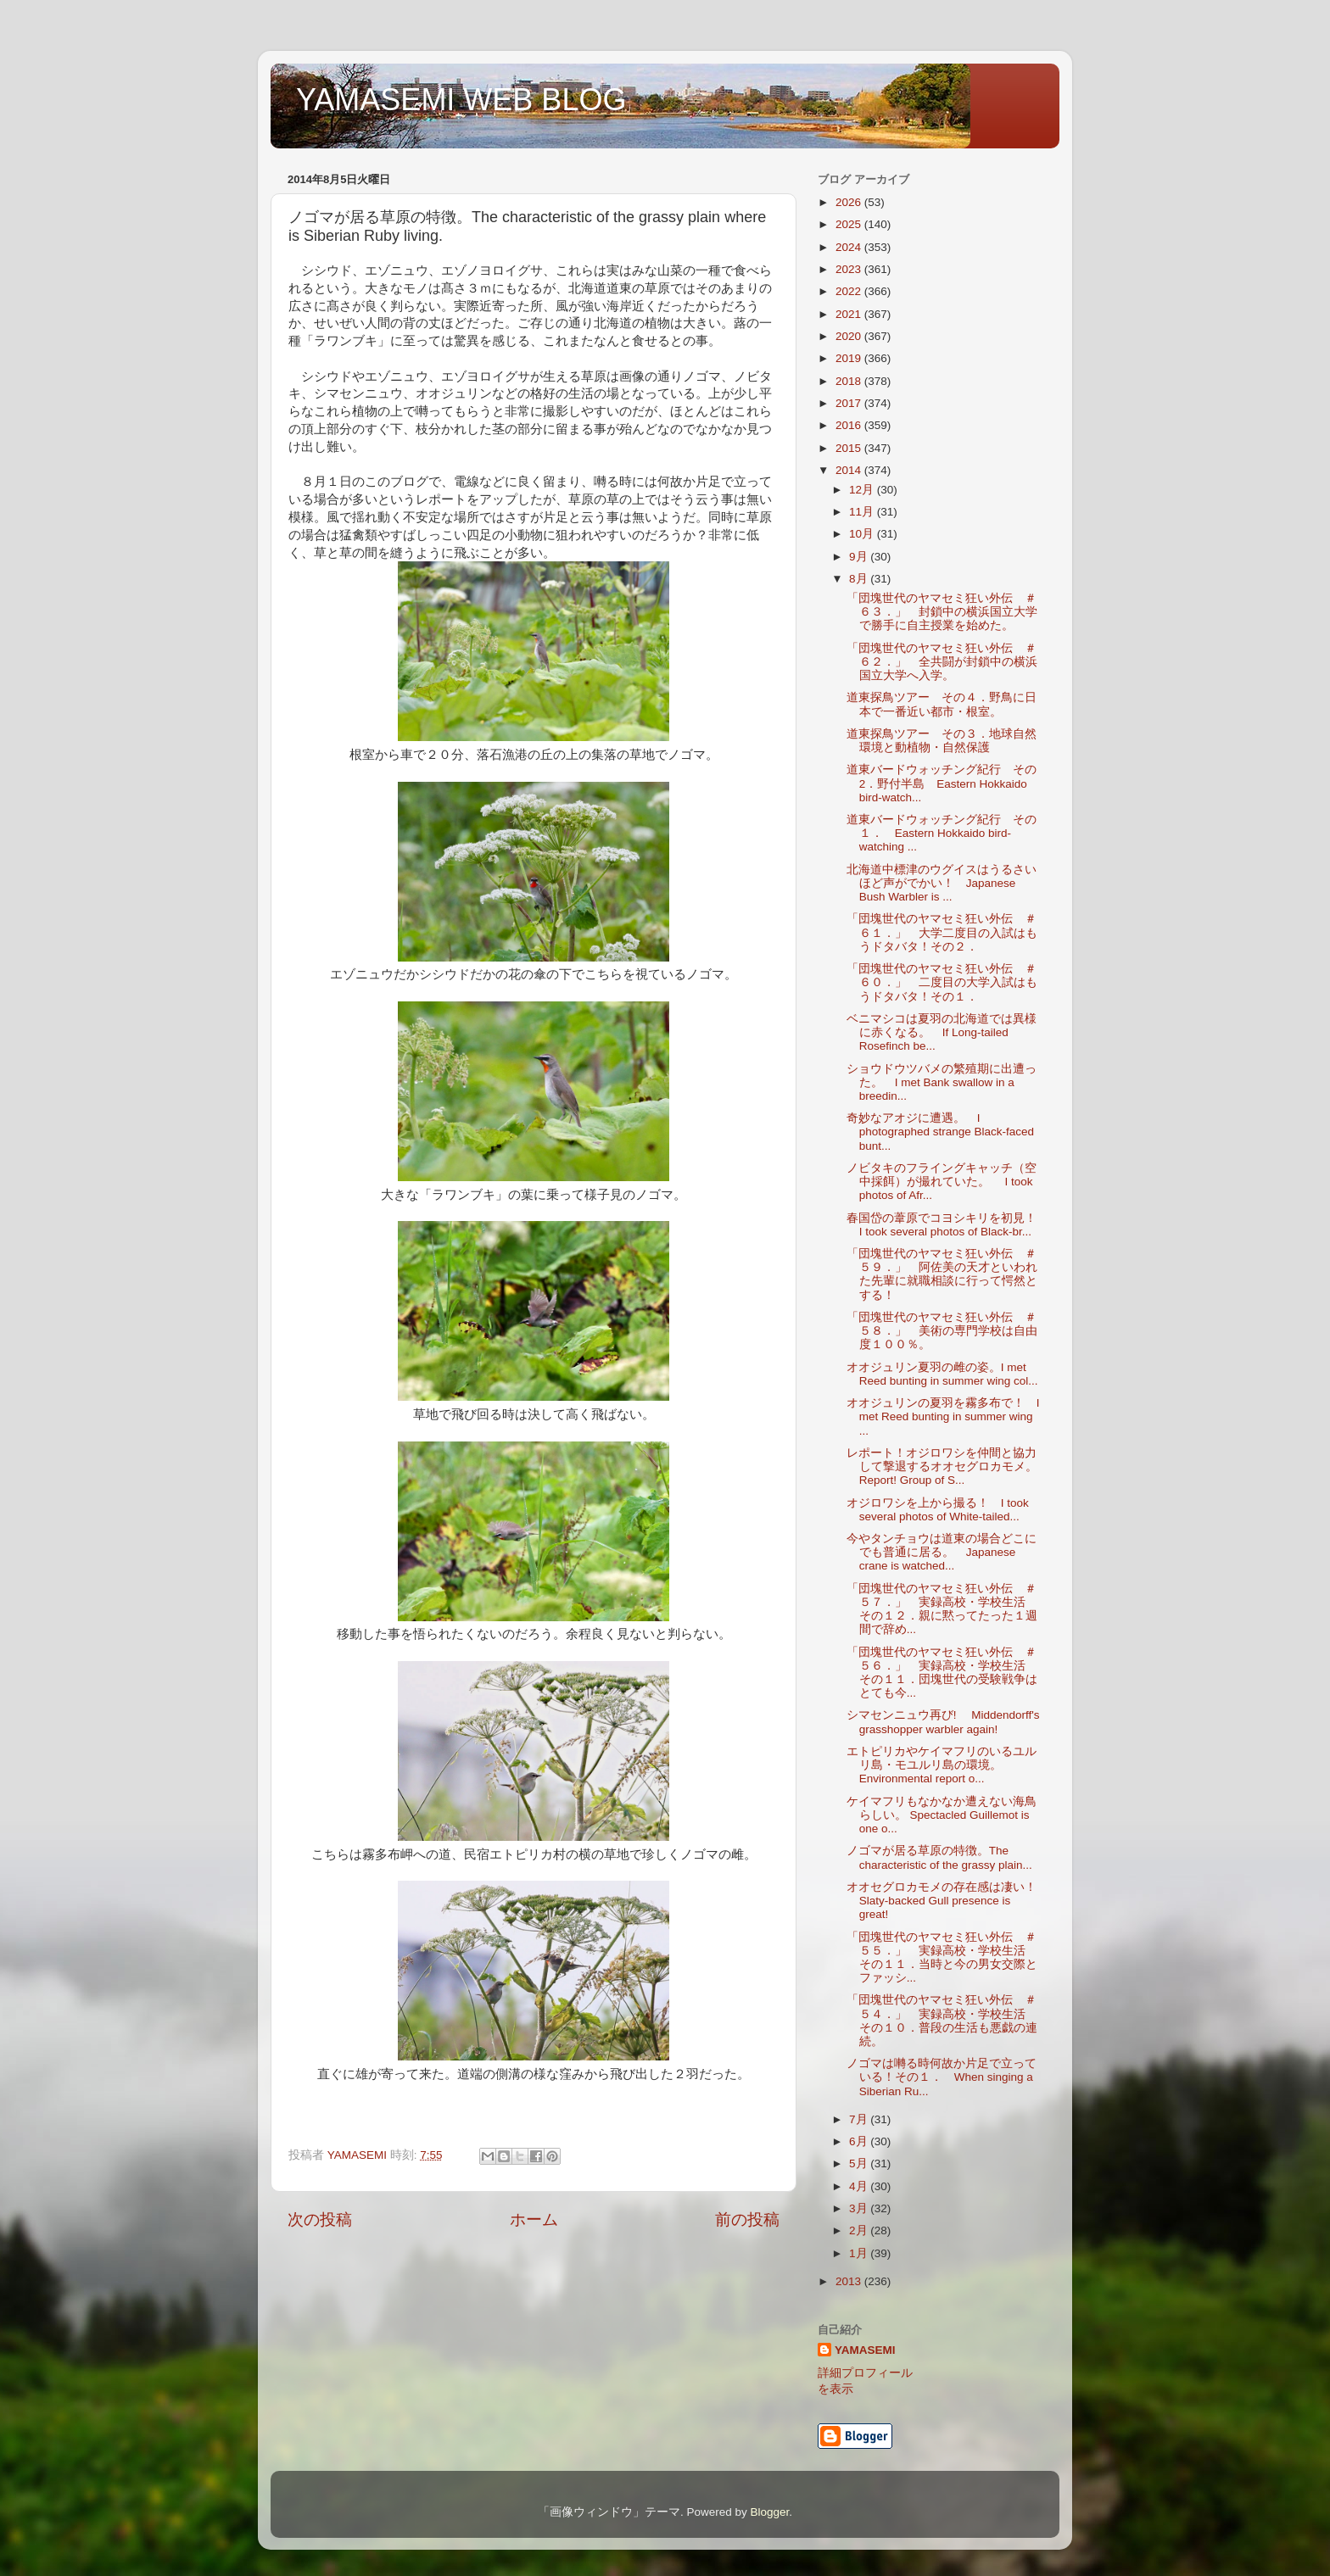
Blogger (769, 2512)
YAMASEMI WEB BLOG (461, 99)
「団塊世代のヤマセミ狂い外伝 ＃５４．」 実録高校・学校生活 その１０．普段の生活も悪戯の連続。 (942, 2020)
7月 (859, 2119)
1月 (859, 2253)
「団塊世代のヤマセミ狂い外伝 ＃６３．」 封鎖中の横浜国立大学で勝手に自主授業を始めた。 (942, 612)
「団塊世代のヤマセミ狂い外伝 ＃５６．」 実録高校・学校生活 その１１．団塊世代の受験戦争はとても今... (942, 1673)
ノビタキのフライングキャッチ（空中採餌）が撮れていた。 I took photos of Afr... (942, 1182)
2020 (849, 336)
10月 (863, 533)
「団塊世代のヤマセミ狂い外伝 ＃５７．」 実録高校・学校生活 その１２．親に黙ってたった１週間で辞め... (942, 1609)
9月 (859, 556)
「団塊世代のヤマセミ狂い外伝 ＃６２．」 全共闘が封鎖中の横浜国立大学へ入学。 (942, 662)
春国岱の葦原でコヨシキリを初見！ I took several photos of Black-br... (947, 1225)
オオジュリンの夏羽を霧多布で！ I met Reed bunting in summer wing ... (943, 1416)
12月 (863, 489)
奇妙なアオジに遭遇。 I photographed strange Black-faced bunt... (940, 1131)
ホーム (534, 2219)
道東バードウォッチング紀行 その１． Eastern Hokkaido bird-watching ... (942, 833)
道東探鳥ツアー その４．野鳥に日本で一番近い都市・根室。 (942, 704)
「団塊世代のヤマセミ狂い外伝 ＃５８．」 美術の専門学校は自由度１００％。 (942, 1331)
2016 (849, 425)
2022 (849, 291)
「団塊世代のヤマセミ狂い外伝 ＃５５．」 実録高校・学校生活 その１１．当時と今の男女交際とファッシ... (942, 1958)
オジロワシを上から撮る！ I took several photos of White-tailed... (938, 1510)
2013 (849, 2281)
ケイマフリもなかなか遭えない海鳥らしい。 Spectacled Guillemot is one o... (942, 1815)
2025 (849, 224)
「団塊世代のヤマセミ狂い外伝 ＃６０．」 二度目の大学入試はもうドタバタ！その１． (942, 982)
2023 (849, 269)
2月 (859, 2230)
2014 (849, 470)
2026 (849, 202)
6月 (859, 2141)
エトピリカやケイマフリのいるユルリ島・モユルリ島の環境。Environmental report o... (942, 1765)
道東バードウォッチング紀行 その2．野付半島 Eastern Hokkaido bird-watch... (942, 783)
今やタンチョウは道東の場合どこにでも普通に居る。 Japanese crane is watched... (942, 1552)
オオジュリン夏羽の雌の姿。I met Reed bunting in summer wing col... (942, 1374)
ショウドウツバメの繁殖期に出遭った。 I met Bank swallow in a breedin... (942, 1082)
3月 (859, 2208)
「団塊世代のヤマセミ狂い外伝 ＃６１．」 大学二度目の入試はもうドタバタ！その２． (942, 932)
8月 (859, 578)
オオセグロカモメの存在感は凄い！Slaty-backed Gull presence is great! (942, 1901)
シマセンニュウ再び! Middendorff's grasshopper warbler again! (943, 1722)
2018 (849, 381)
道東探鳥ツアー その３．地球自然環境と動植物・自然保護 (942, 741)
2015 (849, 448)
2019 (849, 358)
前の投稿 (747, 2219)
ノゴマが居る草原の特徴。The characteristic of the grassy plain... (939, 1857)
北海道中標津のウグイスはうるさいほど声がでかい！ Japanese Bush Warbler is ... (942, 883)
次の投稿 (320, 2219)
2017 (849, 403)
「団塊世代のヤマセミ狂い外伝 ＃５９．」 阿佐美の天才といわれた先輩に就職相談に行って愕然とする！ (942, 1274)
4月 (859, 2186)
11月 (863, 511)
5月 (859, 2163)
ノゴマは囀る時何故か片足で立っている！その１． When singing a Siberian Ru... (942, 2077)
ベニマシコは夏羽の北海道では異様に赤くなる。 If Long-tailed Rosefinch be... (942, 1032)
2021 (849, 314)
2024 (849, 247)
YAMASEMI (865, 2350)
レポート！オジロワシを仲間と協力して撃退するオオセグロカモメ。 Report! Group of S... (948, 1466)
